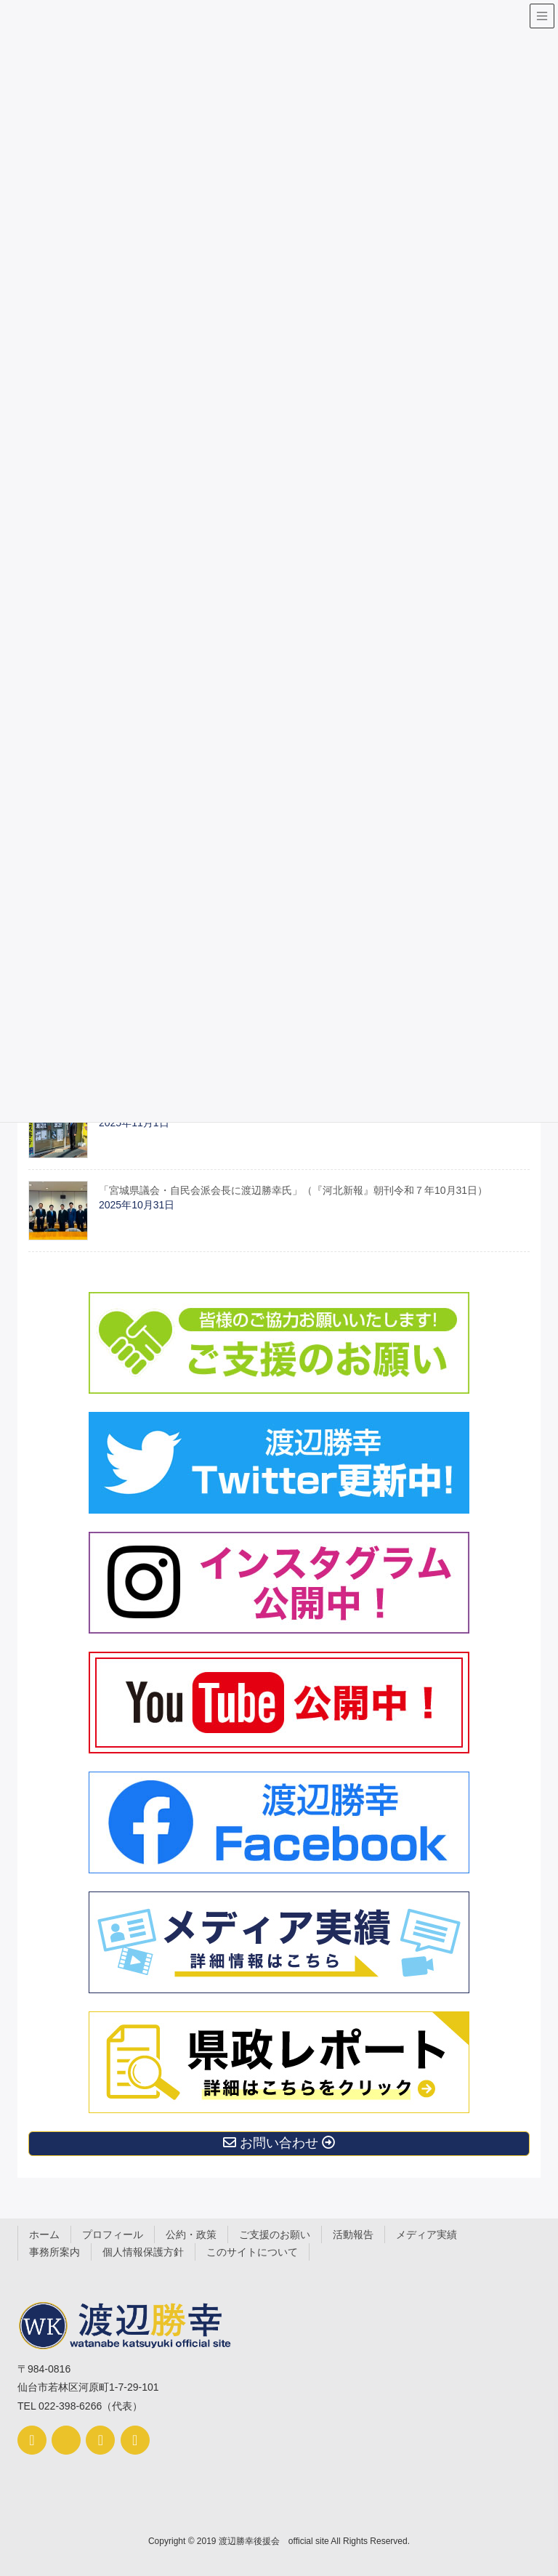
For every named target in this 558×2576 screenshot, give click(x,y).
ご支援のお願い (274, 2234)
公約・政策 (191, 2234)
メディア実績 (426, 2234)
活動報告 (353, 2234)
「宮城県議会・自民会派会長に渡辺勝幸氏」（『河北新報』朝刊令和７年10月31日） (293, 1190)
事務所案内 (54, 2252)
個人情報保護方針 (143, 2252)
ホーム (44, 2234)
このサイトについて (252, 2252)
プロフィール (112, 2234)
